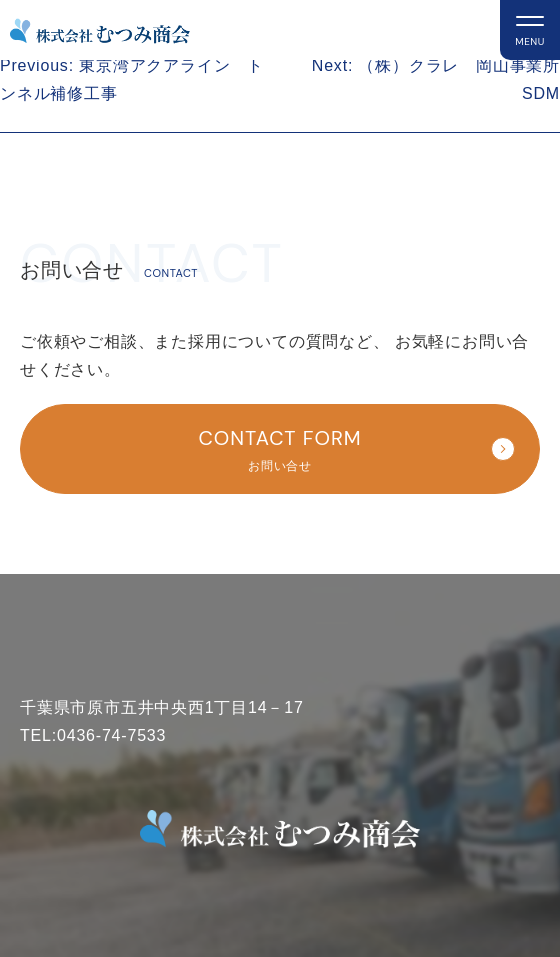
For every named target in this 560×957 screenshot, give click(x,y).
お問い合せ (288, 447)
